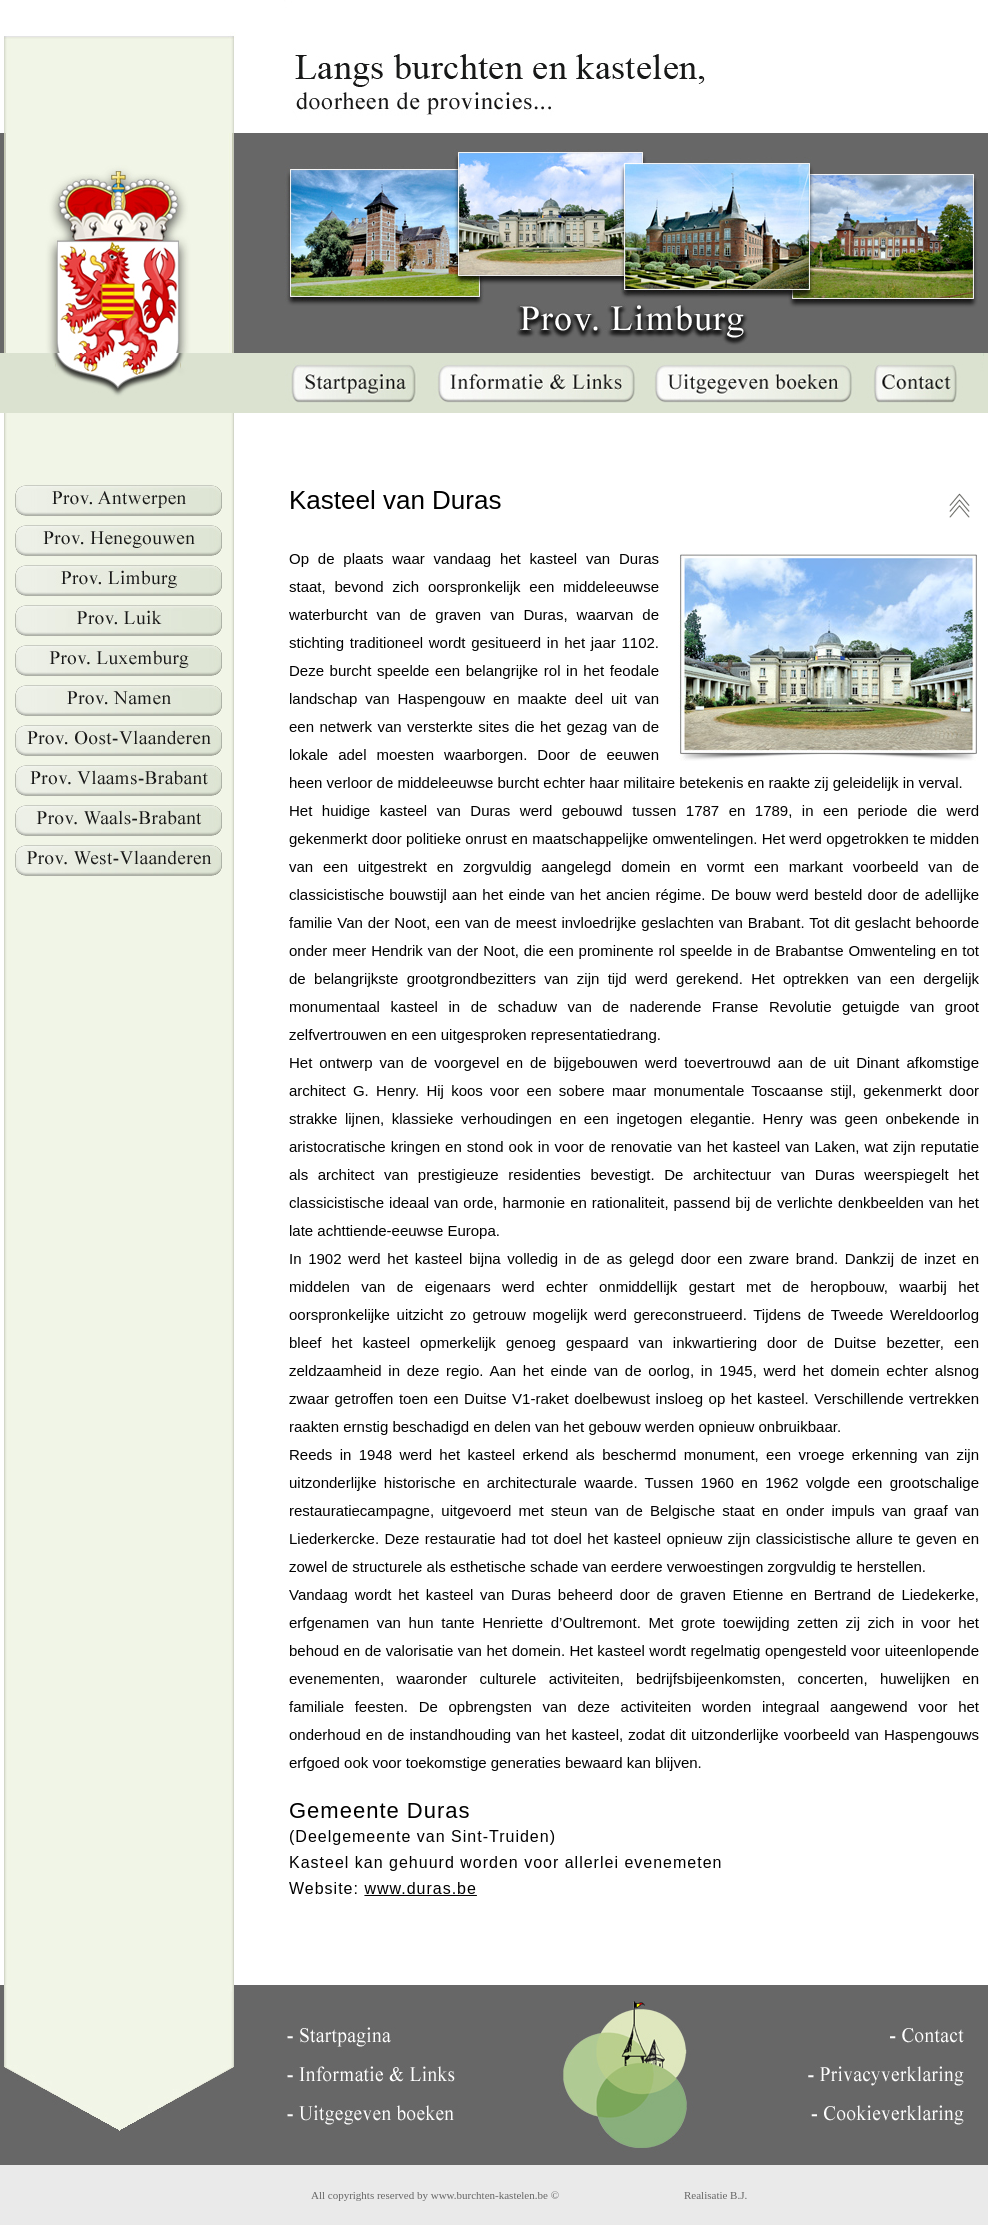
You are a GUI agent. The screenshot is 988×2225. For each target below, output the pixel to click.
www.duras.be (420, 1888)
